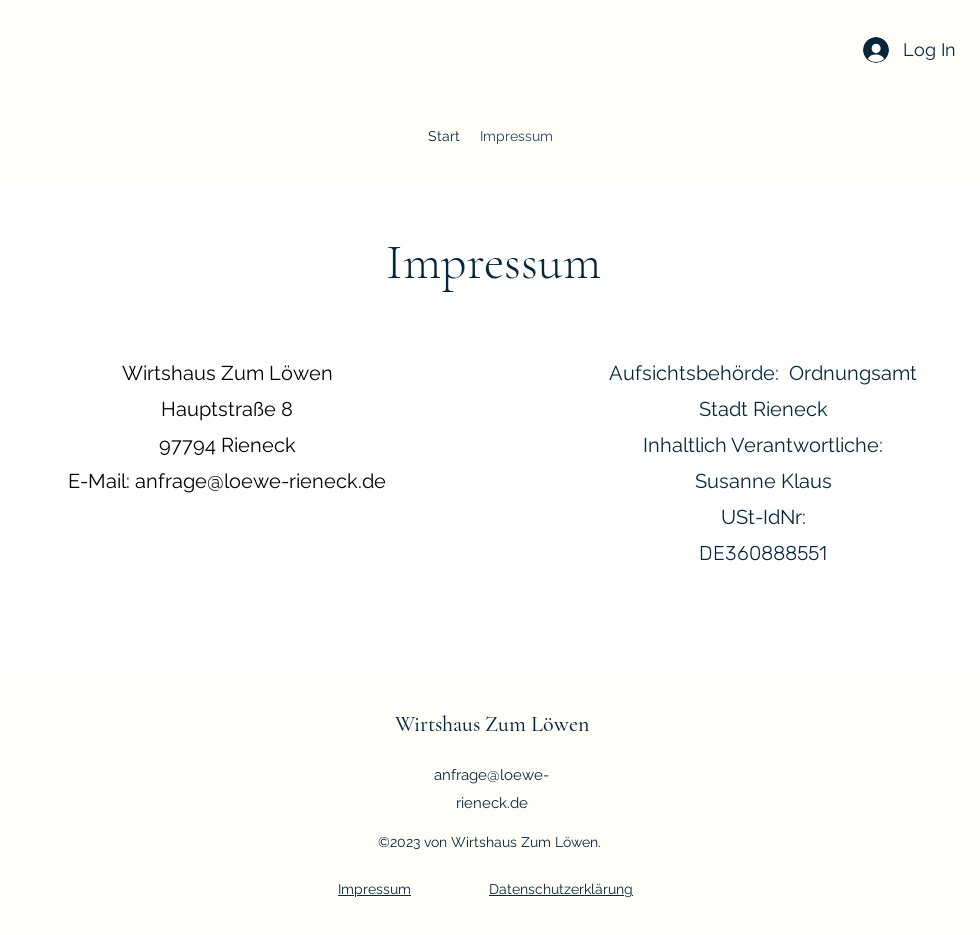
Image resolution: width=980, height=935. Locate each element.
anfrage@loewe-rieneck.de (260, 481)
